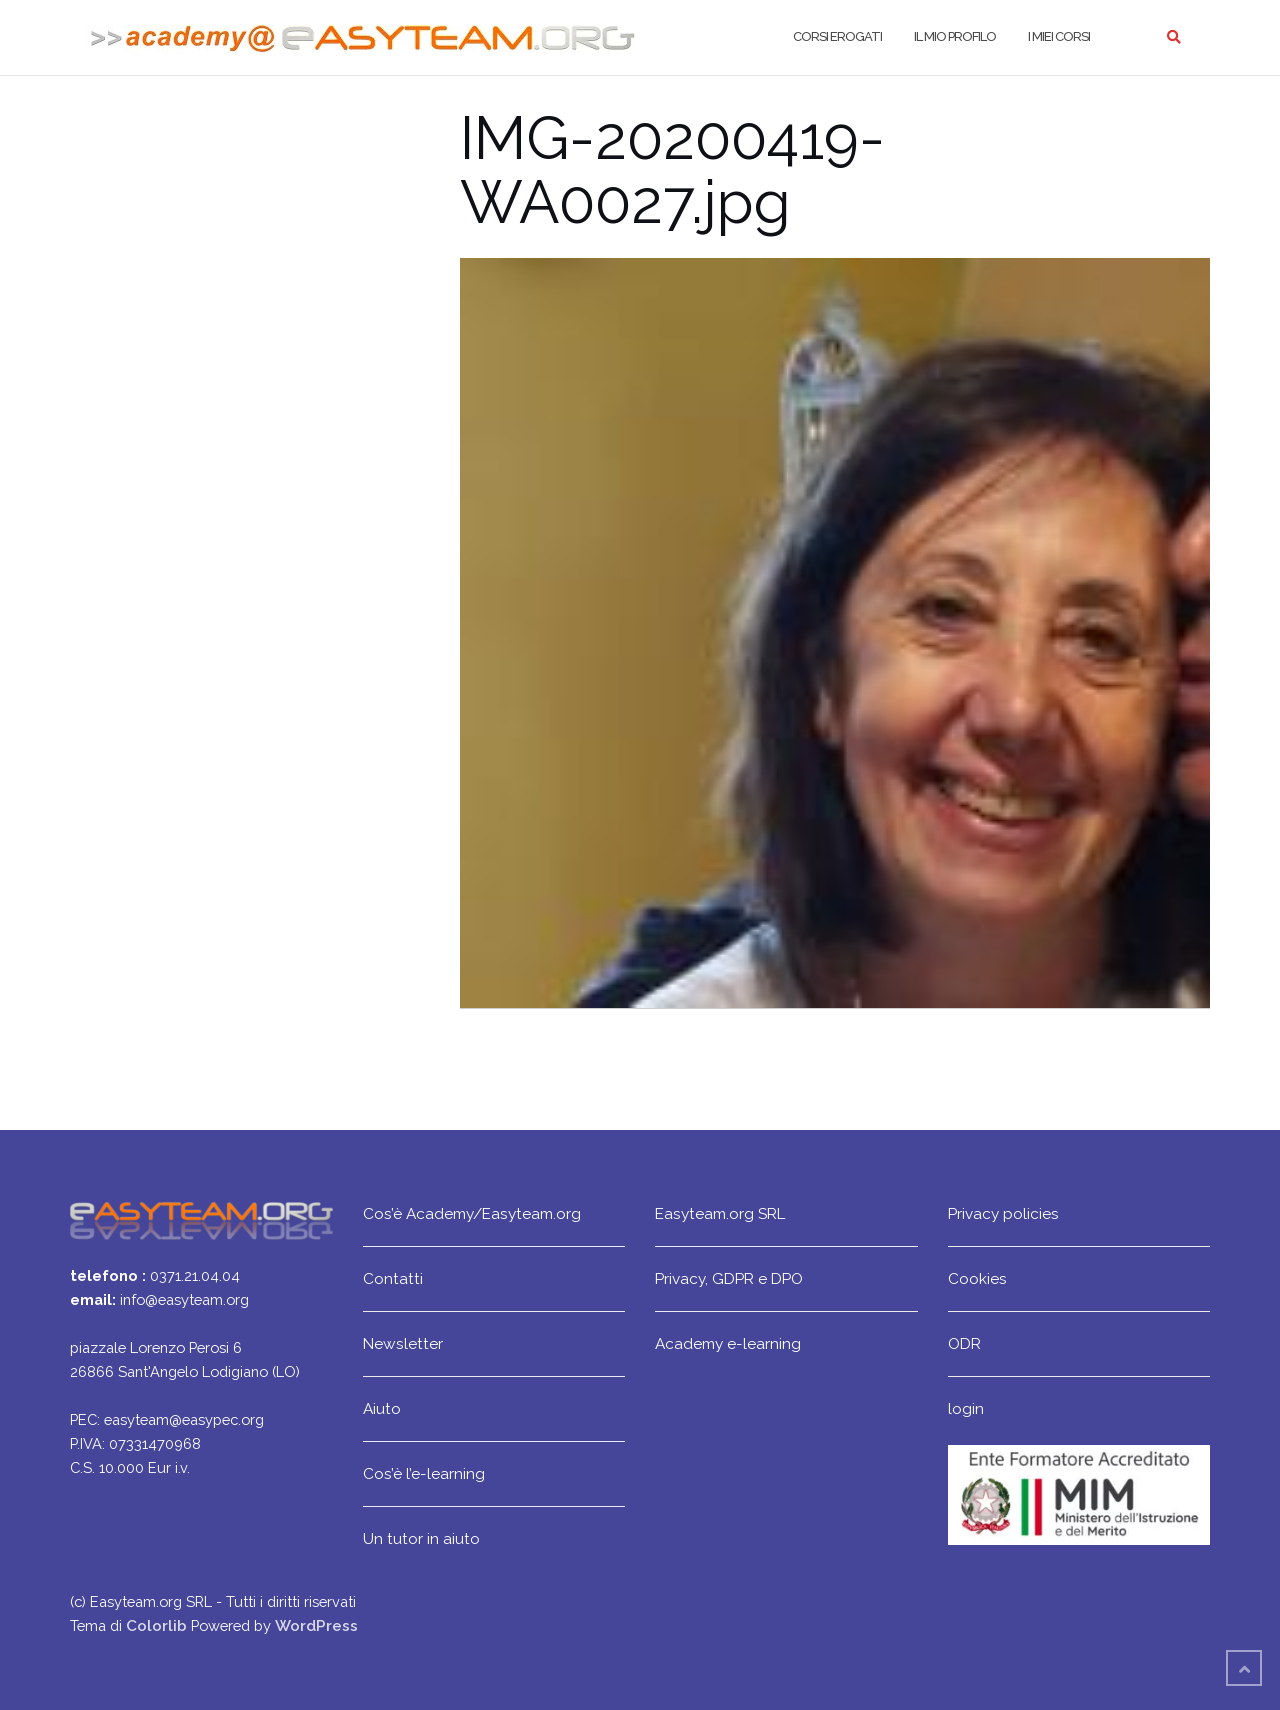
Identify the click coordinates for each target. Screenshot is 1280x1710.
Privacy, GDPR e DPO (729, 1278)
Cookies (977, 1278)
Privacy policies (1003, 1213)
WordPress (316, 1625)
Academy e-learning (728, 1343)
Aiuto (382, 1408)
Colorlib (156, 1625)
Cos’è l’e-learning (424, 1473)
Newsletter (403, 1343)
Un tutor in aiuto (421, 1538)
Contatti (393, 1278)
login (966, 1408)
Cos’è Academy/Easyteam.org (472, 1213)
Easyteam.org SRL (720, 1213)
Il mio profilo (955, 36)
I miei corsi (1059, 36)
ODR (964, 1343)
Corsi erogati (837, 36)
